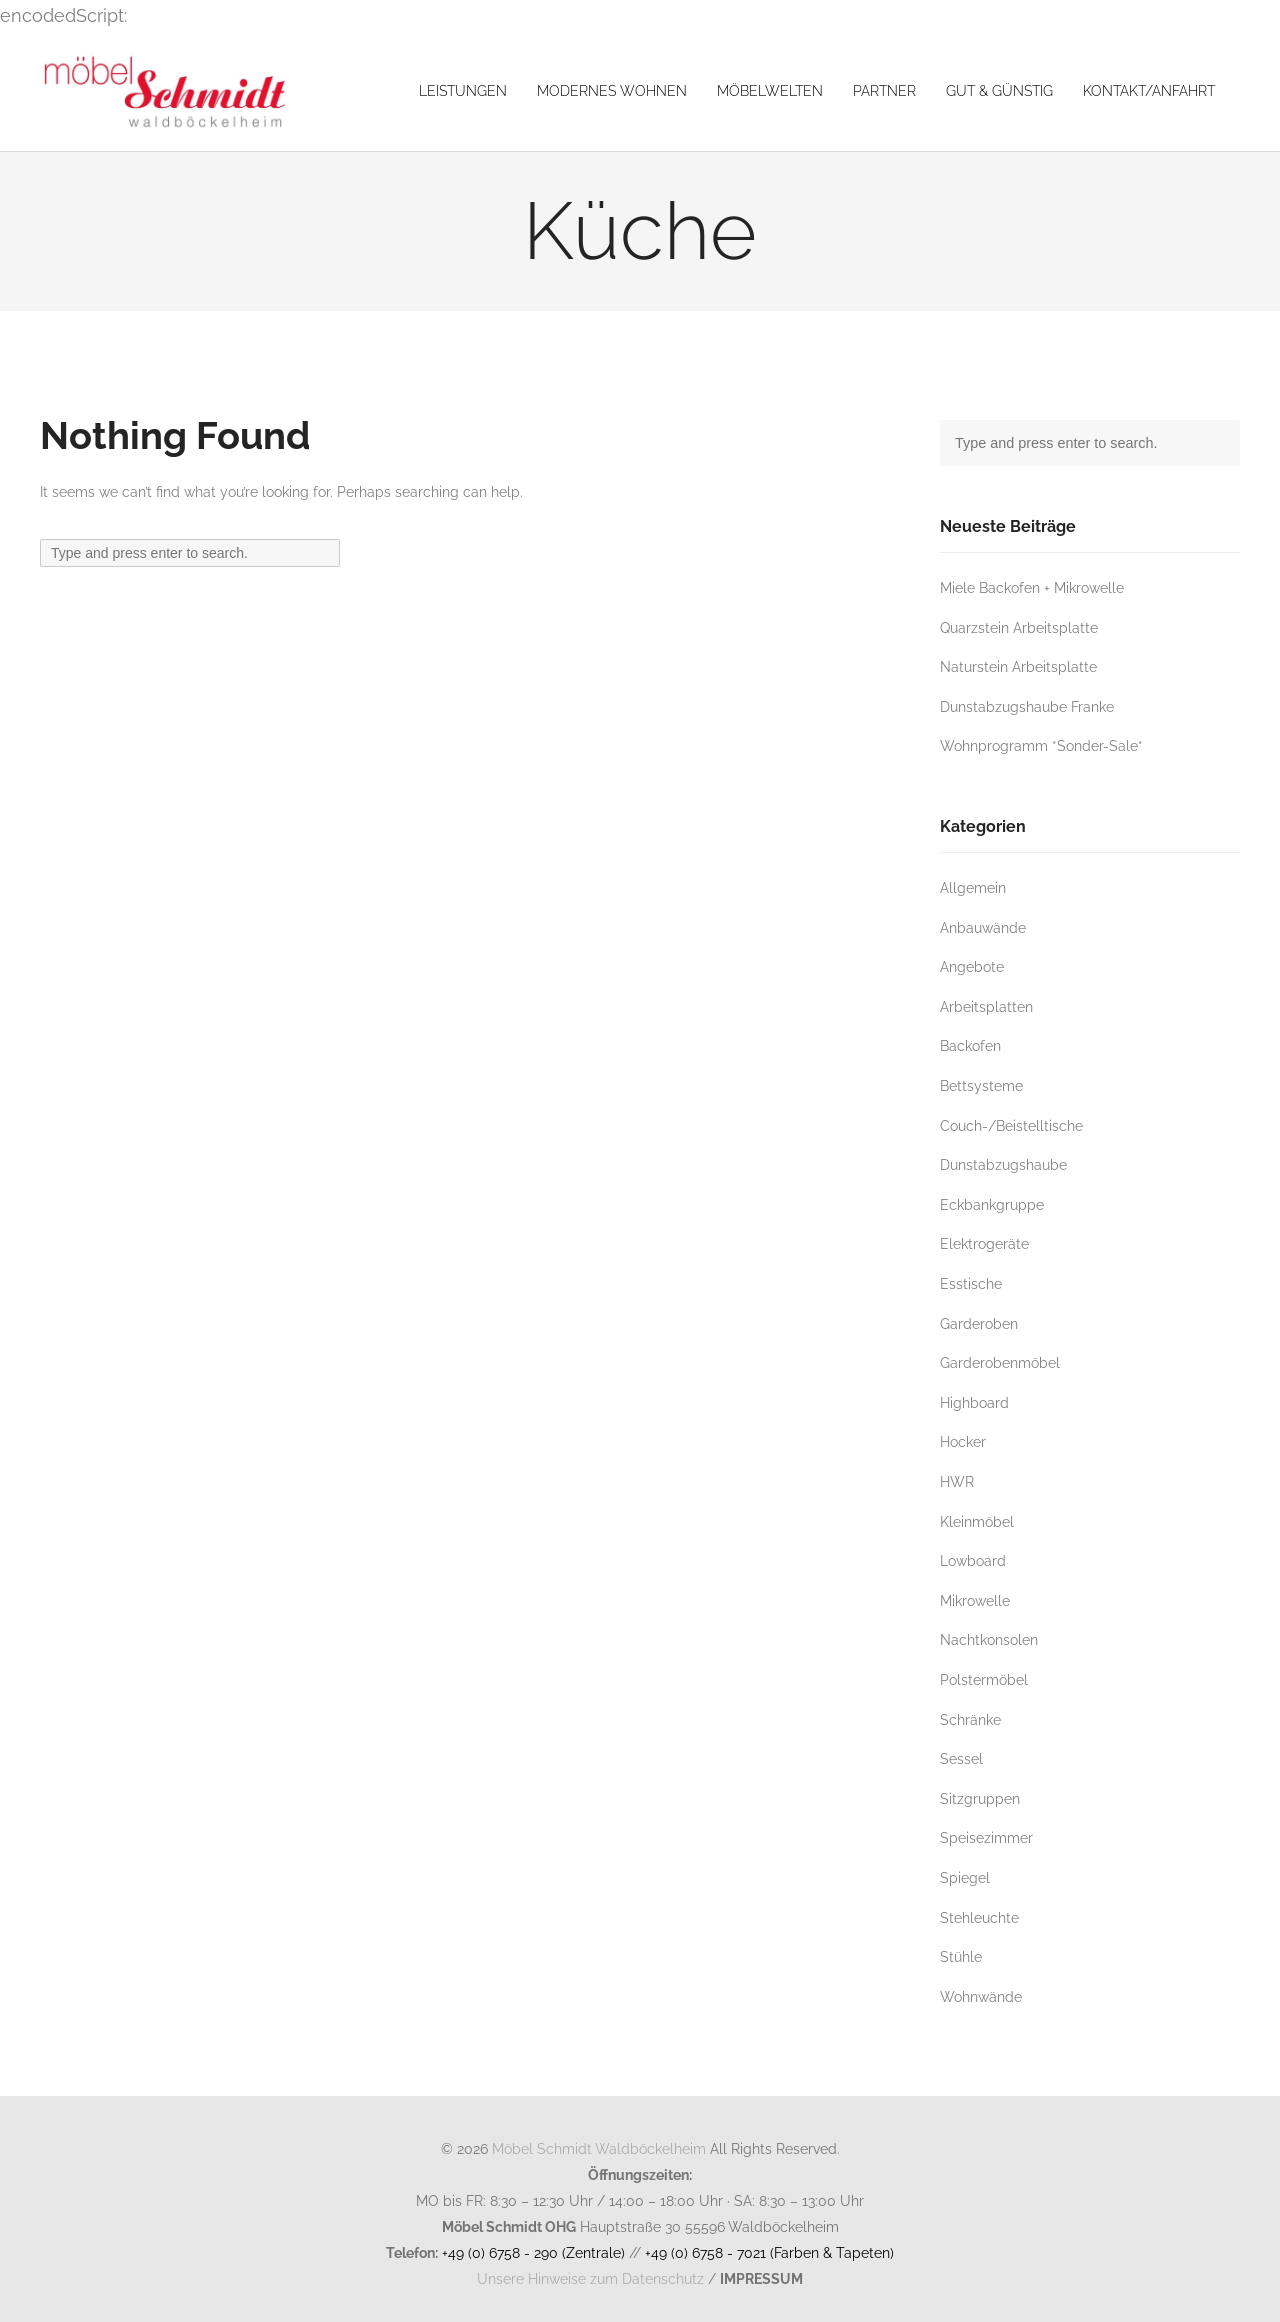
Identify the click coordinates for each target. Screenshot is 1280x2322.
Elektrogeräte (984, 1243)
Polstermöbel (984, 1679)
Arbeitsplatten (986, 1006)
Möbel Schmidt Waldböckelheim (599, 2148)
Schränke (970, 1719)
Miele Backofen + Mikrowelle (1032, 587)
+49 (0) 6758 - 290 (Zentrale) (533, 2252)
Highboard (974, 1402)
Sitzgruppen (980, 1798)
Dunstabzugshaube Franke (1027, 706)
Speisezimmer (986, 1837)
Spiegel (965, 1877)
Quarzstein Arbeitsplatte (1019, 627)
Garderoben (979, 1323)
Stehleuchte (979, 1917)
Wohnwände (981, 1996)
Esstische (971, 1283)
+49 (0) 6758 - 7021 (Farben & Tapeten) (769, 2252)
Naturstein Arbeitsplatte (1018, 666)
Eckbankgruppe (992, 1204)
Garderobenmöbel (1000, 1362)
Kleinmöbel (977, 1521)
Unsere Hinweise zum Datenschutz (590, 2278)
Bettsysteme (981, 1085)
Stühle (961, 1956)
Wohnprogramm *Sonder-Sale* (1041, 745)
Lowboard (973, 1560)
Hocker (963, 1441)
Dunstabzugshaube (1003, 1164)
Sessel (961, 1758)
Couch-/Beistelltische (1011, 1125)
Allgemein (973, 887)
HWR (957, 1481)
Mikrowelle (975, 1600)
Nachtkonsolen (989, 1639)
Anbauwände (983, 927)
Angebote (972, 966)
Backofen (970, 1045)
